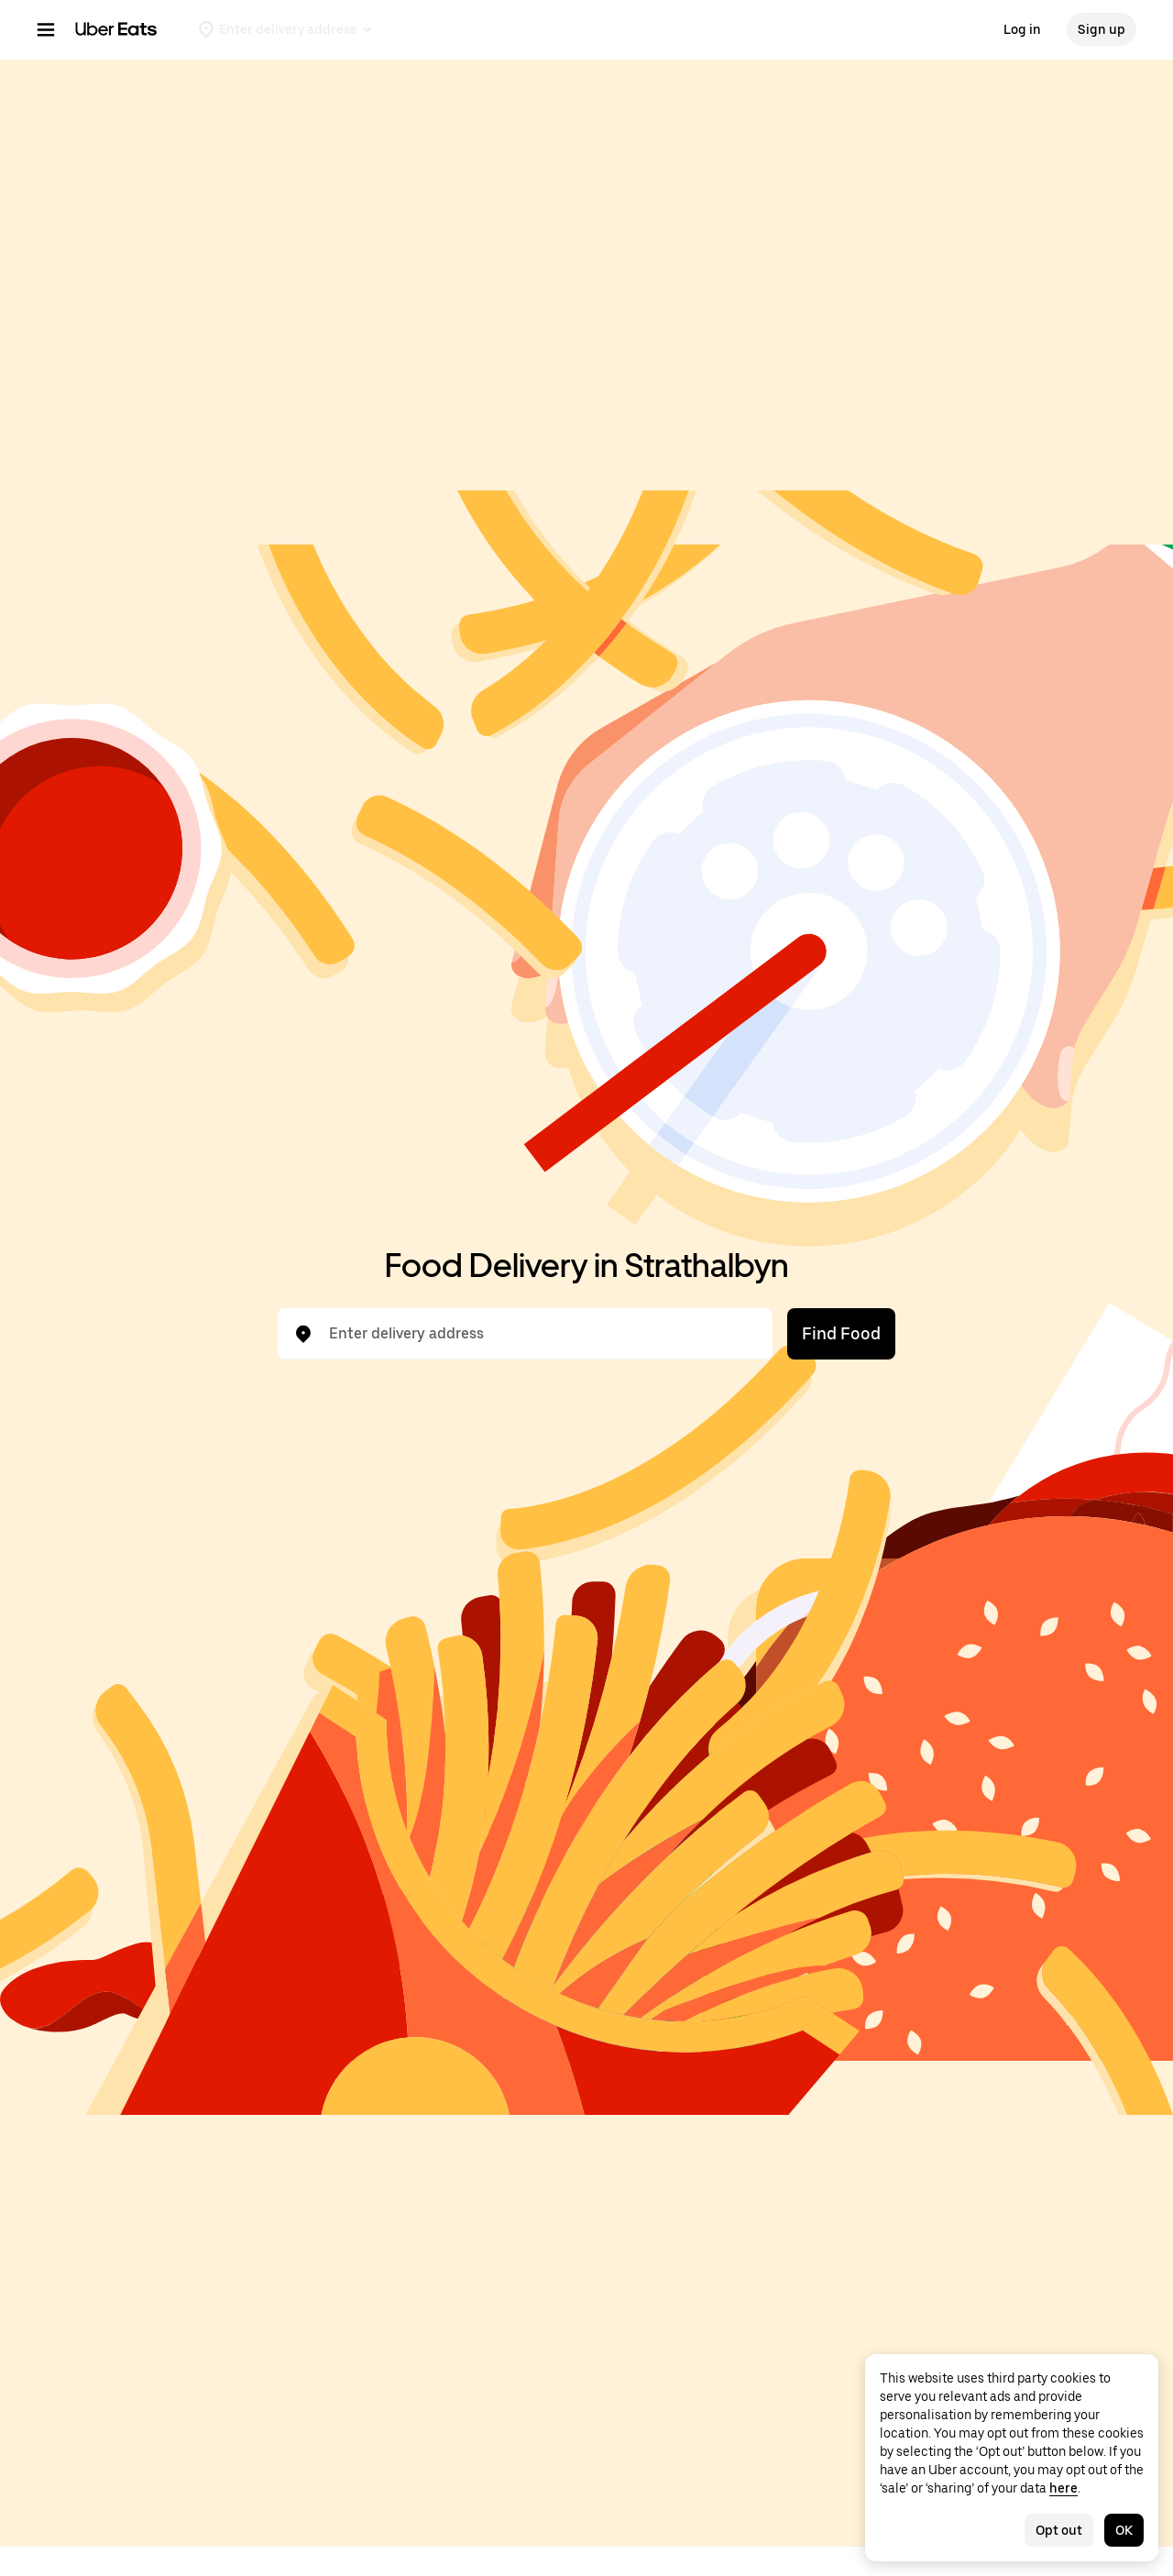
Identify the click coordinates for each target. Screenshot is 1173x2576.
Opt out (1059, 2530)
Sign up (1101, 29)
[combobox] (540, 1334)
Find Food (841, 1333)
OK (1124, 2530)
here (1063, 2488)
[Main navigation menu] (46, 29)
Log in (1022, 29)
